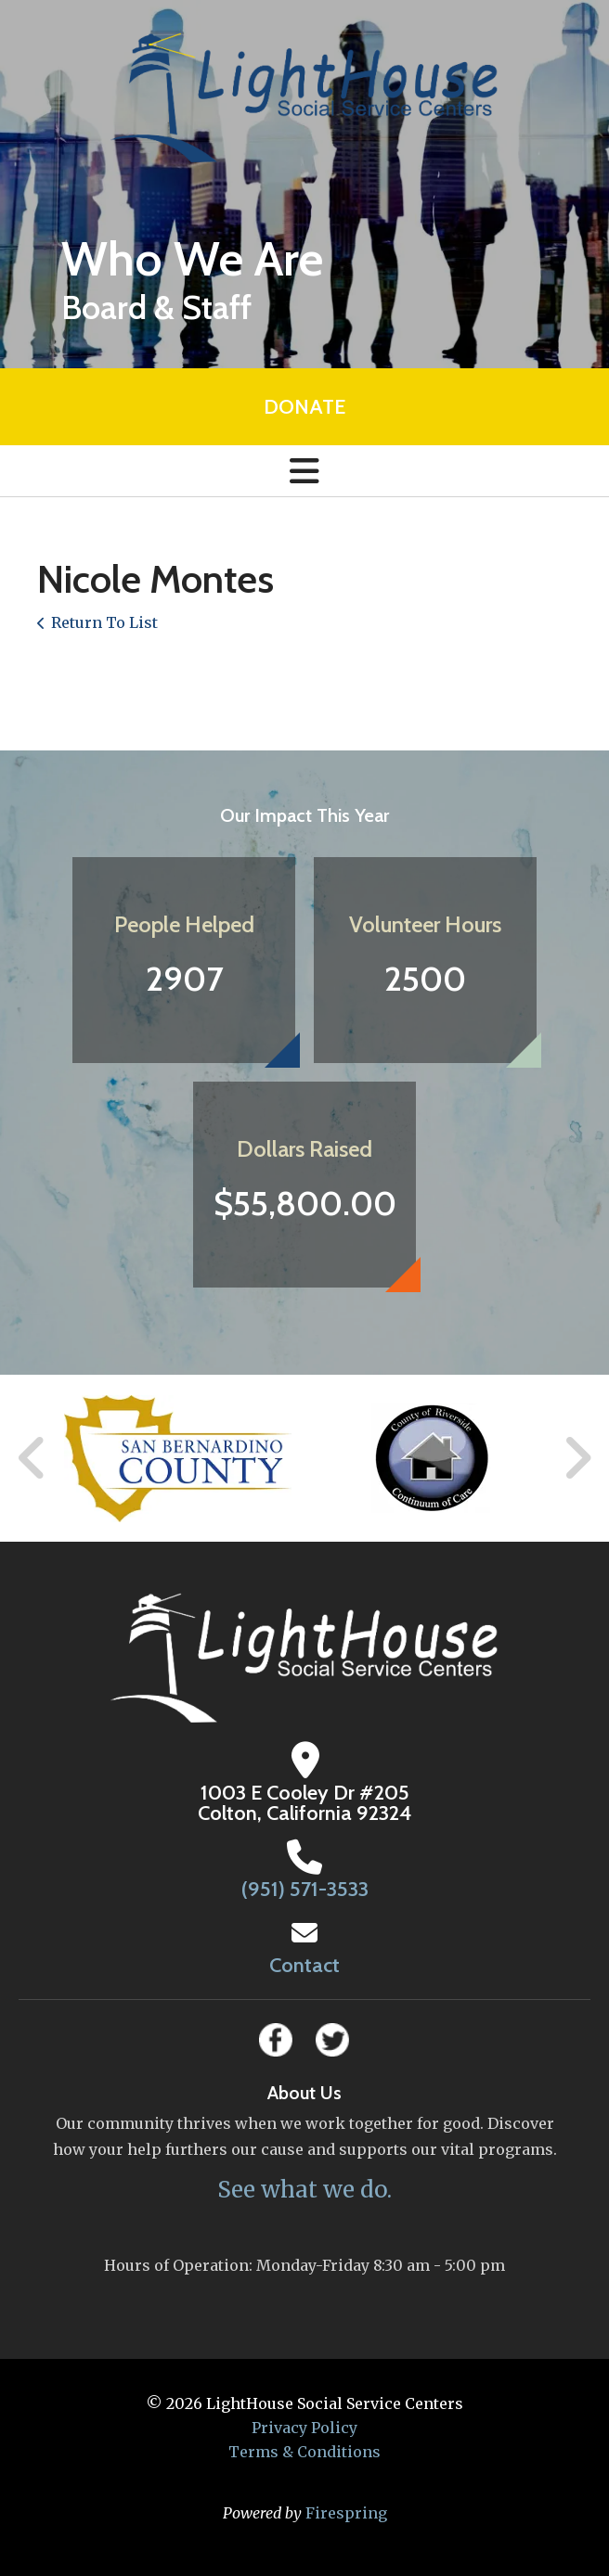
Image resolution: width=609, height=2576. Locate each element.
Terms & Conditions (304, 2451)
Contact (304, 1965)
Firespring (346, 2513)
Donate (304, 406)
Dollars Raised (304, 1148)
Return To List (104, 622)
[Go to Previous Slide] (32, 1458)
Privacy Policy (304, 2427)
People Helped (184, 924)
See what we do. (304, 2189)
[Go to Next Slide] (577, 1458)
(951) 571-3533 (305, 1889)
